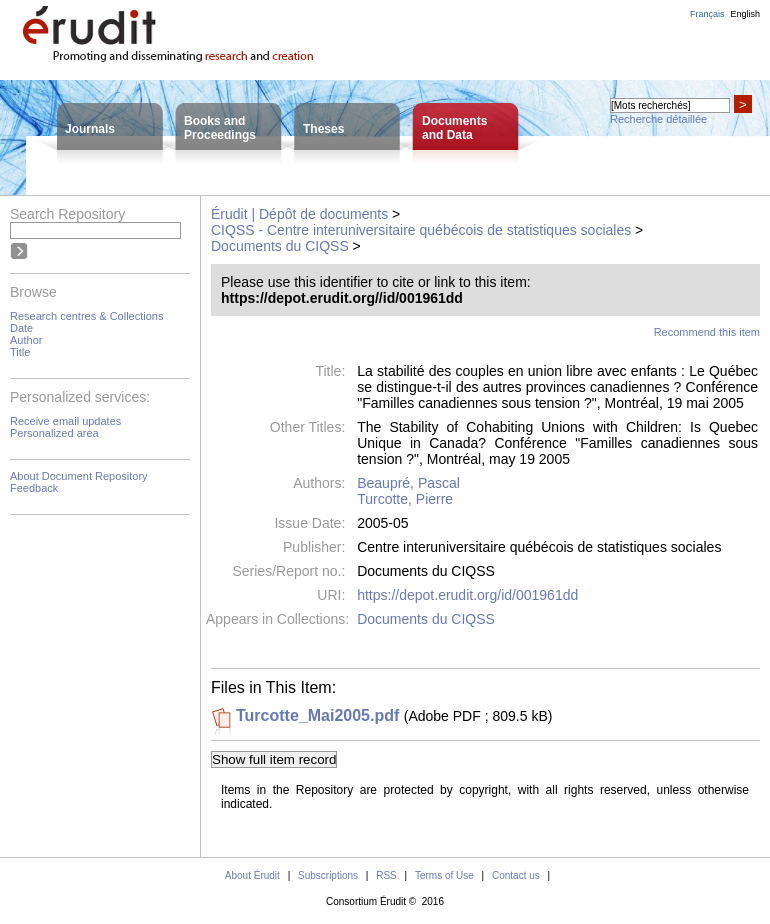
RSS (386, 875)
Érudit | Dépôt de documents (299, 214)
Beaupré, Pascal (408, 483)
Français (707, 14)
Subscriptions (328, 875)
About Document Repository (79, 476)
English (745, 14)
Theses (323, 129)
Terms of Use (444, 875)
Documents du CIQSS (280, 246)
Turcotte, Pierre (405, 499)
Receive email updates (65, 421)
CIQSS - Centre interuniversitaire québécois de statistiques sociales (421, 230)
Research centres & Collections (86, 316)
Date (21, 328)
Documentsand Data (454, 128)
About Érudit (252, 875)
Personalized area (54, 433)
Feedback (34, 488)
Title (20, 352)
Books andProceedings (220, 128)
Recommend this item (707, 332)
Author (26, 340)
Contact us (516, 875)
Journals (90, 129)
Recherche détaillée (658, 119)
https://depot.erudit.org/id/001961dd (467, 595)
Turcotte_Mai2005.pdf (317, 715)
